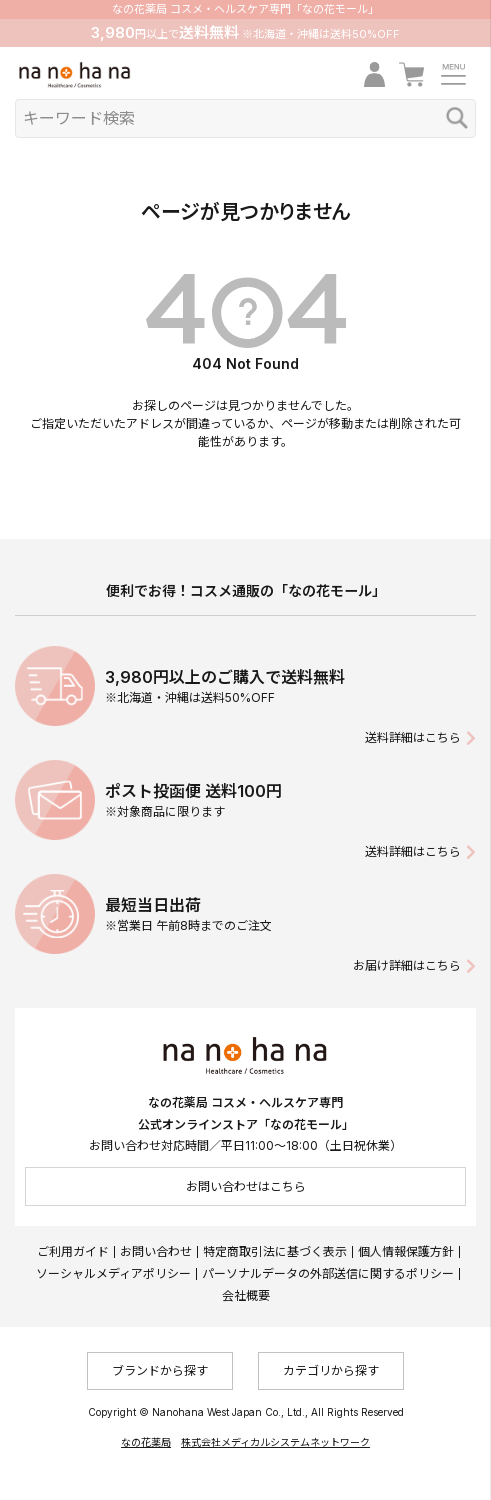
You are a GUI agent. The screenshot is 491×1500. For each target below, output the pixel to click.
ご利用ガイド (73, 1251)
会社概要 (246, 1295)
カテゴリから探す (331, 1370)
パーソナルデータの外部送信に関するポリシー (328, 1273)
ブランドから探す (160, 1370)
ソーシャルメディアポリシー (113, 1273)
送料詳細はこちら (413, 737)
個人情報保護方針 (406, 1251)
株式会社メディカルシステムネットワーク (275, 1442)
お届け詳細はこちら (407, 965)
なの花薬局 (146, 1442)
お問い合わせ (156, 1251)
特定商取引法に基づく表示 (275, 1251)
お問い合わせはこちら (246, 1186)
